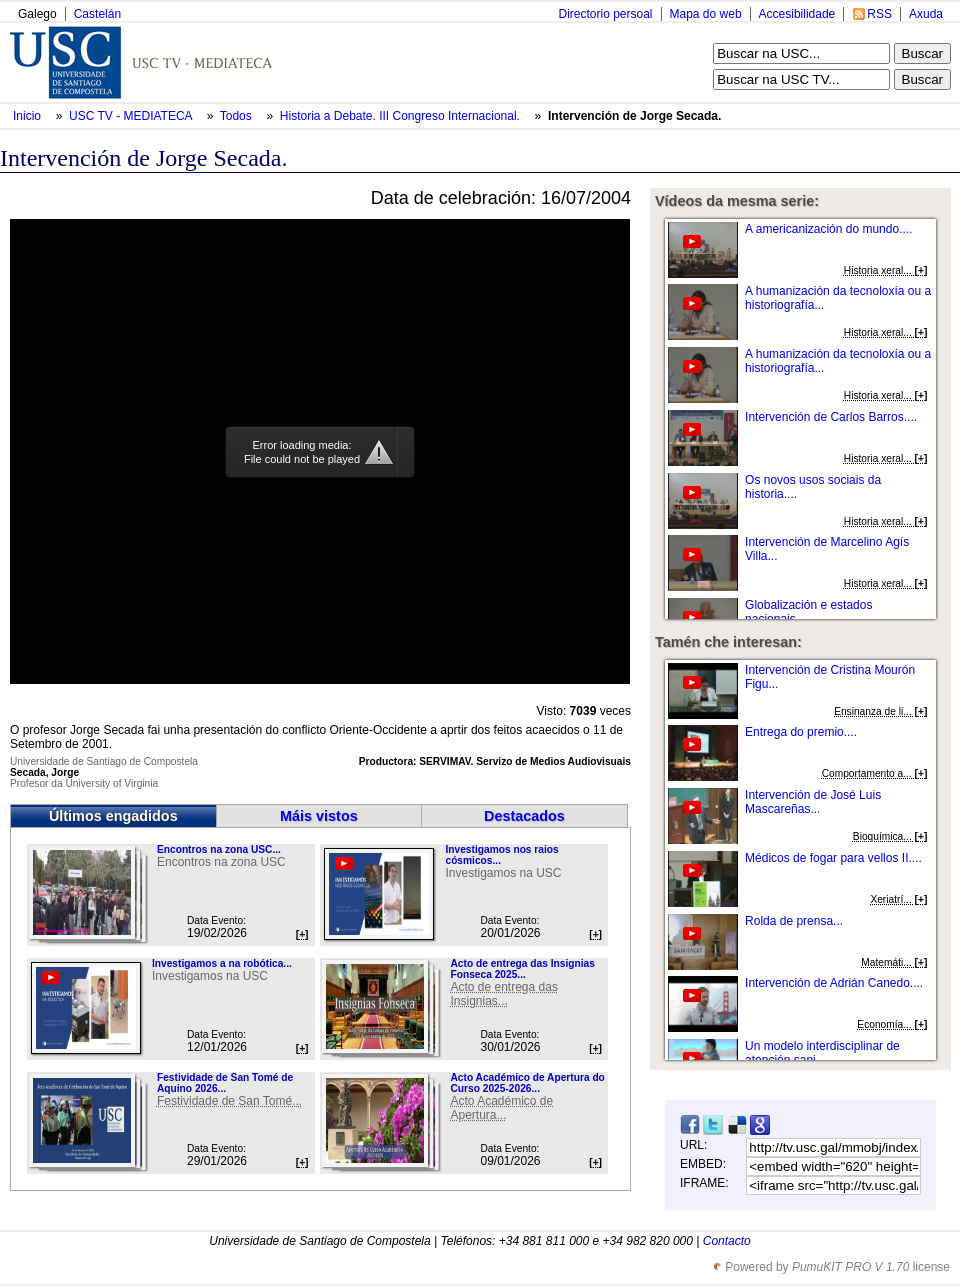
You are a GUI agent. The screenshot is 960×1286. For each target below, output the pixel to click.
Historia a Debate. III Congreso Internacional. (401, 116)
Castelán (97, 14)
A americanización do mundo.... (828, 229)
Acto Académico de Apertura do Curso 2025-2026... (527, 1083)
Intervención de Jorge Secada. (634, 116)
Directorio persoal (605, 14)
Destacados (524, 816)
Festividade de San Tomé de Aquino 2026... (225, 1083)
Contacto (727, 1241)
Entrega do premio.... (801, 732)
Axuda (926, 14)
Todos (237, 116)
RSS (879, 14)
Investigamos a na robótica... (222, 963)
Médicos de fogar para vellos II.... (833, 858)
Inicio (28, 116)
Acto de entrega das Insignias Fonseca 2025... (522, 969)
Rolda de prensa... (794, 921)
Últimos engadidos (113, 816)
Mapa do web (706, 14)
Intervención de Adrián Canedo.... (834, 983)
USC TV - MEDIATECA (132, 116)
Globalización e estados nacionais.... (808, 612)
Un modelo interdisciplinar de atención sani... (822, 1053)
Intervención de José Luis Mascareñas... (813, 802)
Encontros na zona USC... (219, 849)
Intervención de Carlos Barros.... (831, 417)
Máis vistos (319, 816)
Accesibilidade (797, 14)
